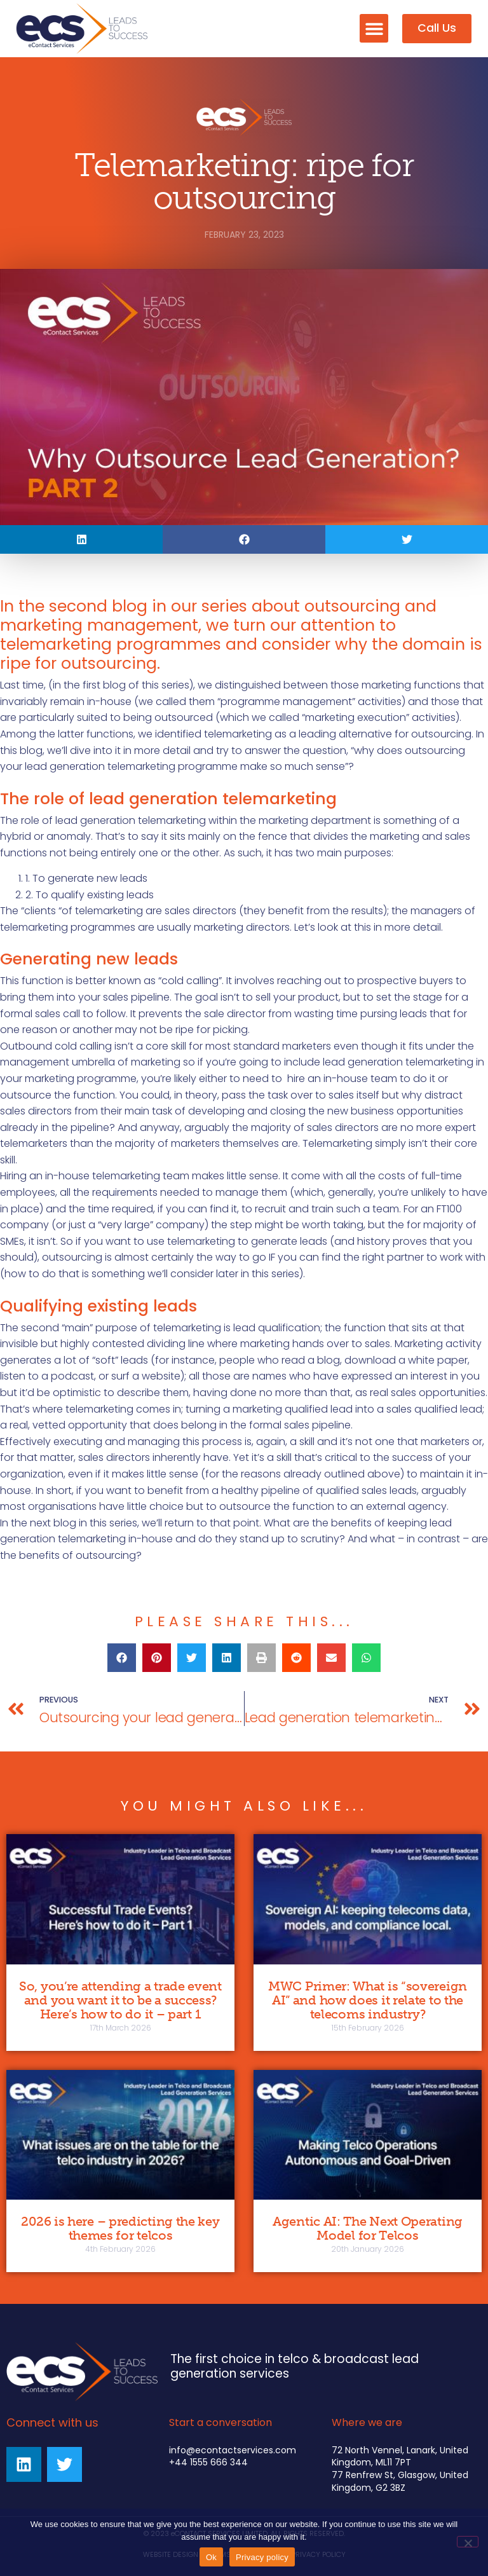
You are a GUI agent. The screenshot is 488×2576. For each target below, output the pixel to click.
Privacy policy (262, 2557)
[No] (467, 2541)
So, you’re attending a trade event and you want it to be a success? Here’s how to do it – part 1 (120, 2000)
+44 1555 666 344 (208, 2462)
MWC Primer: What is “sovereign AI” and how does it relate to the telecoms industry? (367, 2000)
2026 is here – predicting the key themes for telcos (120, 2228)
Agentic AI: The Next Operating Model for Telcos (368, 2228)
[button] (374, 28)
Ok (211, 2557)
